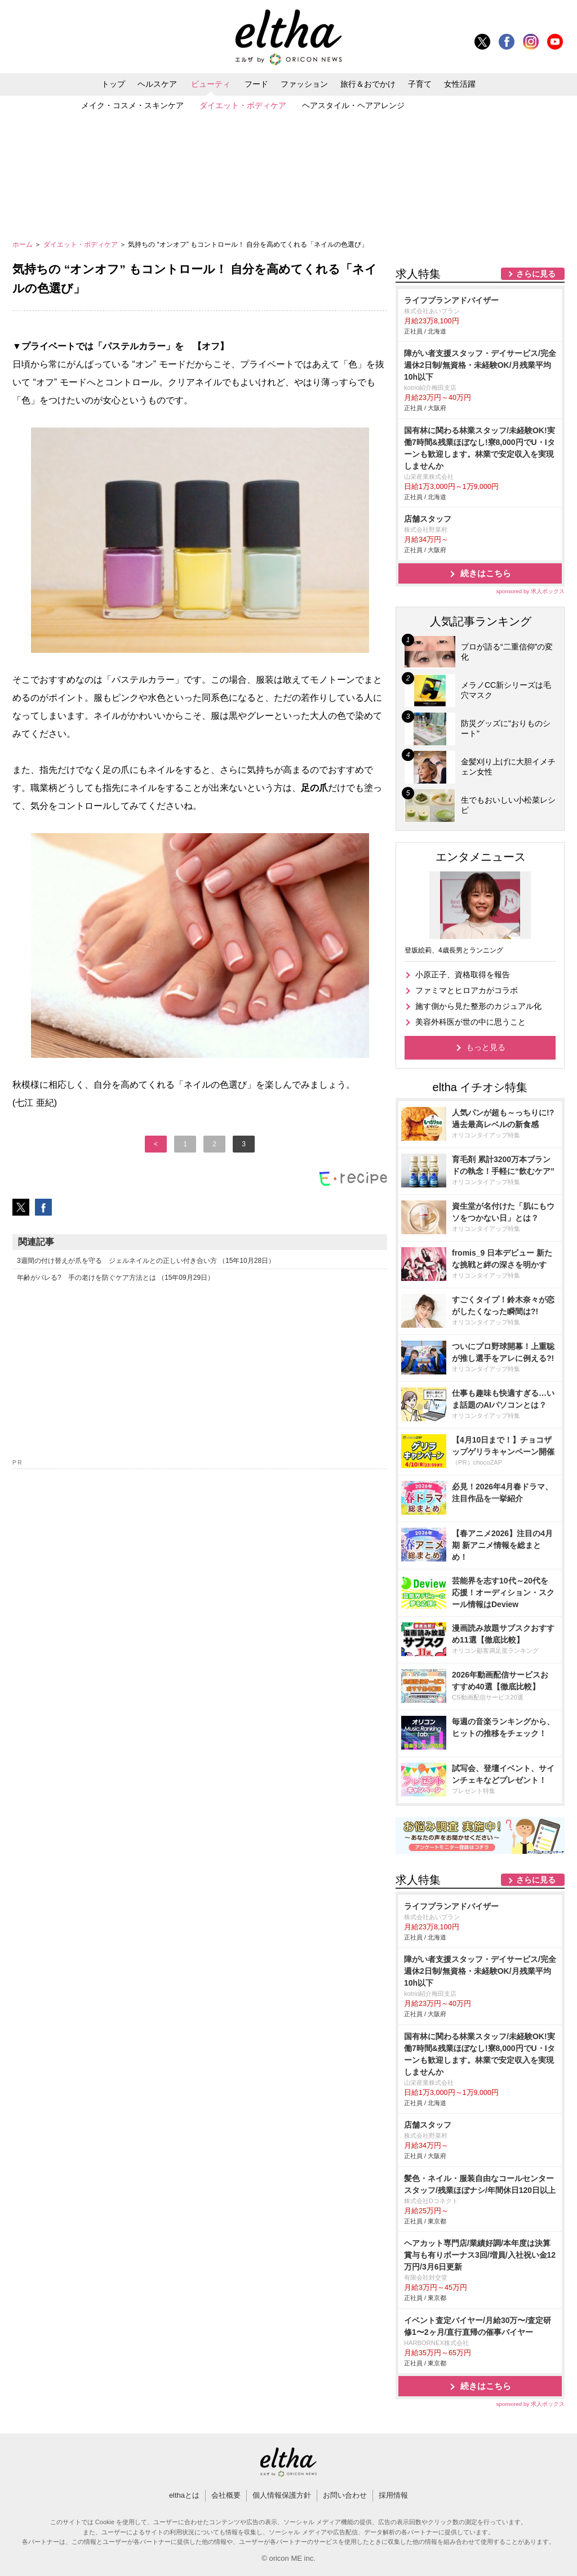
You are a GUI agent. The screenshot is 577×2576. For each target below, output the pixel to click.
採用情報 (393, 2495)
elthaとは (184, 2495)
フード (256, 83)
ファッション (304, 83)
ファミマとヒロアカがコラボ (466, 990)
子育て (420, 83)
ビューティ (210, 83)
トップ (113, 83)
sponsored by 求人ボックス (530, 591)
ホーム (23, 244)
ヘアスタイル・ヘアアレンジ (353, 105)
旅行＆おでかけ (368, 83)
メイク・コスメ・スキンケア (132, 105)
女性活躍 (460, 83)
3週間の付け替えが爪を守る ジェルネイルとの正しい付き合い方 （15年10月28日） (146, 1261)
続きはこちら (485, 573)
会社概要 (226, 2495)
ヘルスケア (157, 83)
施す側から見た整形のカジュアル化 (478, 1006)
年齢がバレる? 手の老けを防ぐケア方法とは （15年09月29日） (115, 1278)
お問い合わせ (345, 2495)
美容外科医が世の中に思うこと (470, 1021)
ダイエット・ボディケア (242, 105)
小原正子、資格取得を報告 (462, 974)
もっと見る (485, 1047)
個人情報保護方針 (281, 2495)
